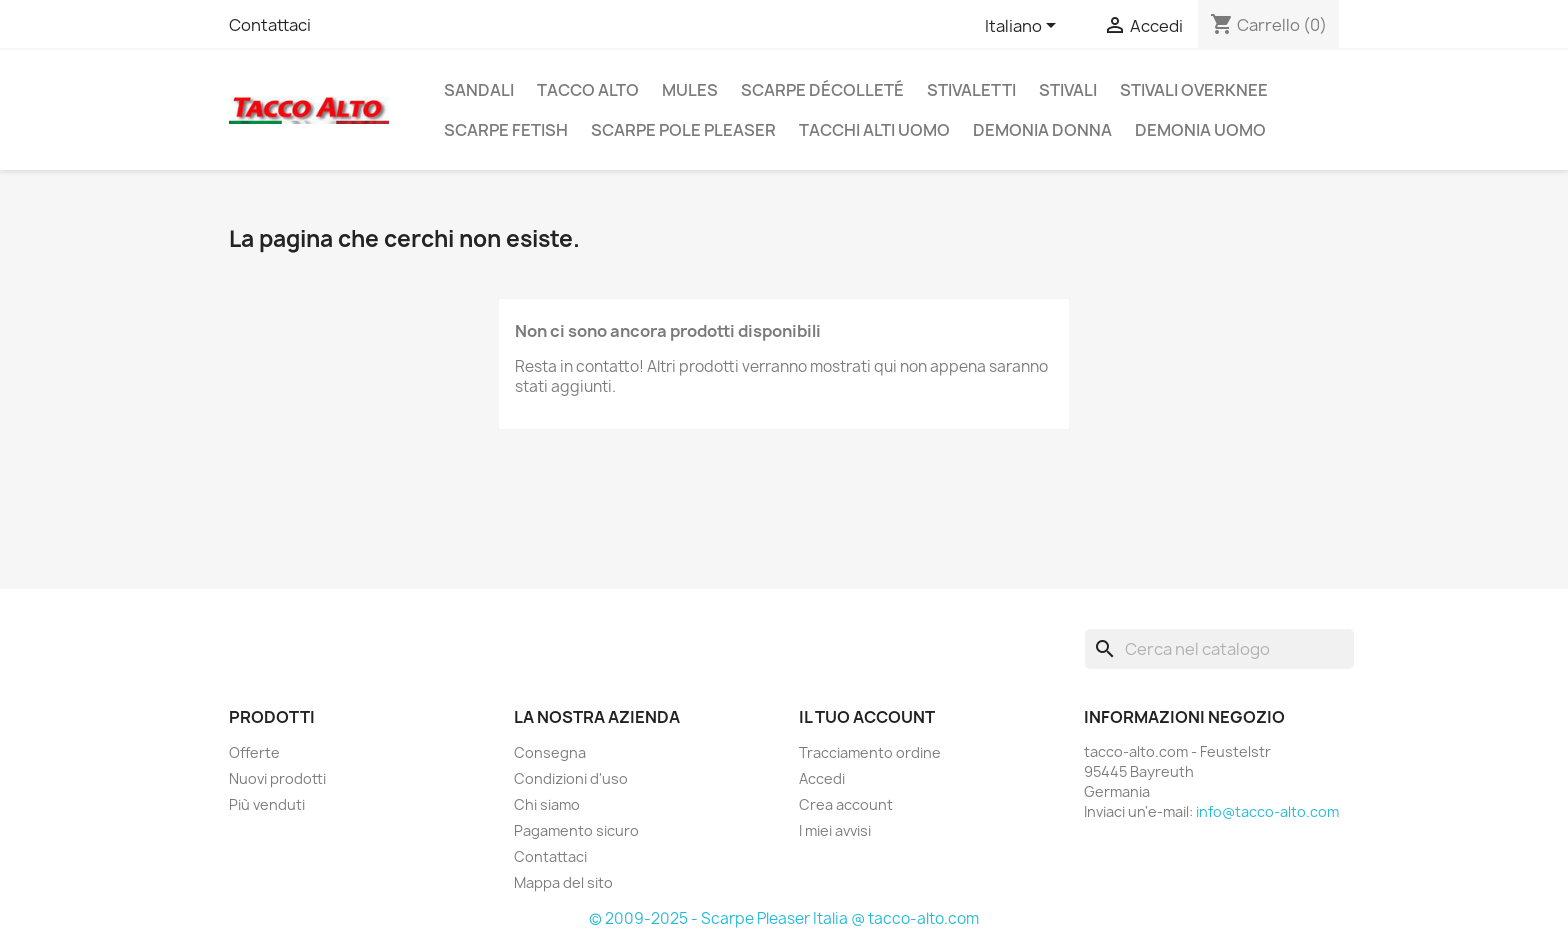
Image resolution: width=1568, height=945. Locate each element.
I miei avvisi (835, 830)
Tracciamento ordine (870, 752)
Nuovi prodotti (277, 778)
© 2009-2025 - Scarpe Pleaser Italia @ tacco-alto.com (784, 918)
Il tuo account (867, 717)
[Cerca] (1219, 649)
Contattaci (270, 25)
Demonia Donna (1042, 130)
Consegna (550, 752)
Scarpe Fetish (506, 130)
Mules (690, 90)
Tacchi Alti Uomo (874, 130)
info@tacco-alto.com (1267, 811)
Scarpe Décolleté (822, 90)
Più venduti (267, 804)
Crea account (846, 804)
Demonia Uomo (1200, 130)
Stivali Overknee (1194, 90)
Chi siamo (547, 804)
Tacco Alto (588, 90)
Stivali (1068, 90)
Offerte (254, 752)
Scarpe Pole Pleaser (683, 130)
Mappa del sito (563, 882)
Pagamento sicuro (576, 830)
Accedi (822, 778)
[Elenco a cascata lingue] (1024, 27)
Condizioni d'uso (571, 778)
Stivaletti (971, 90)
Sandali (479, 90)
